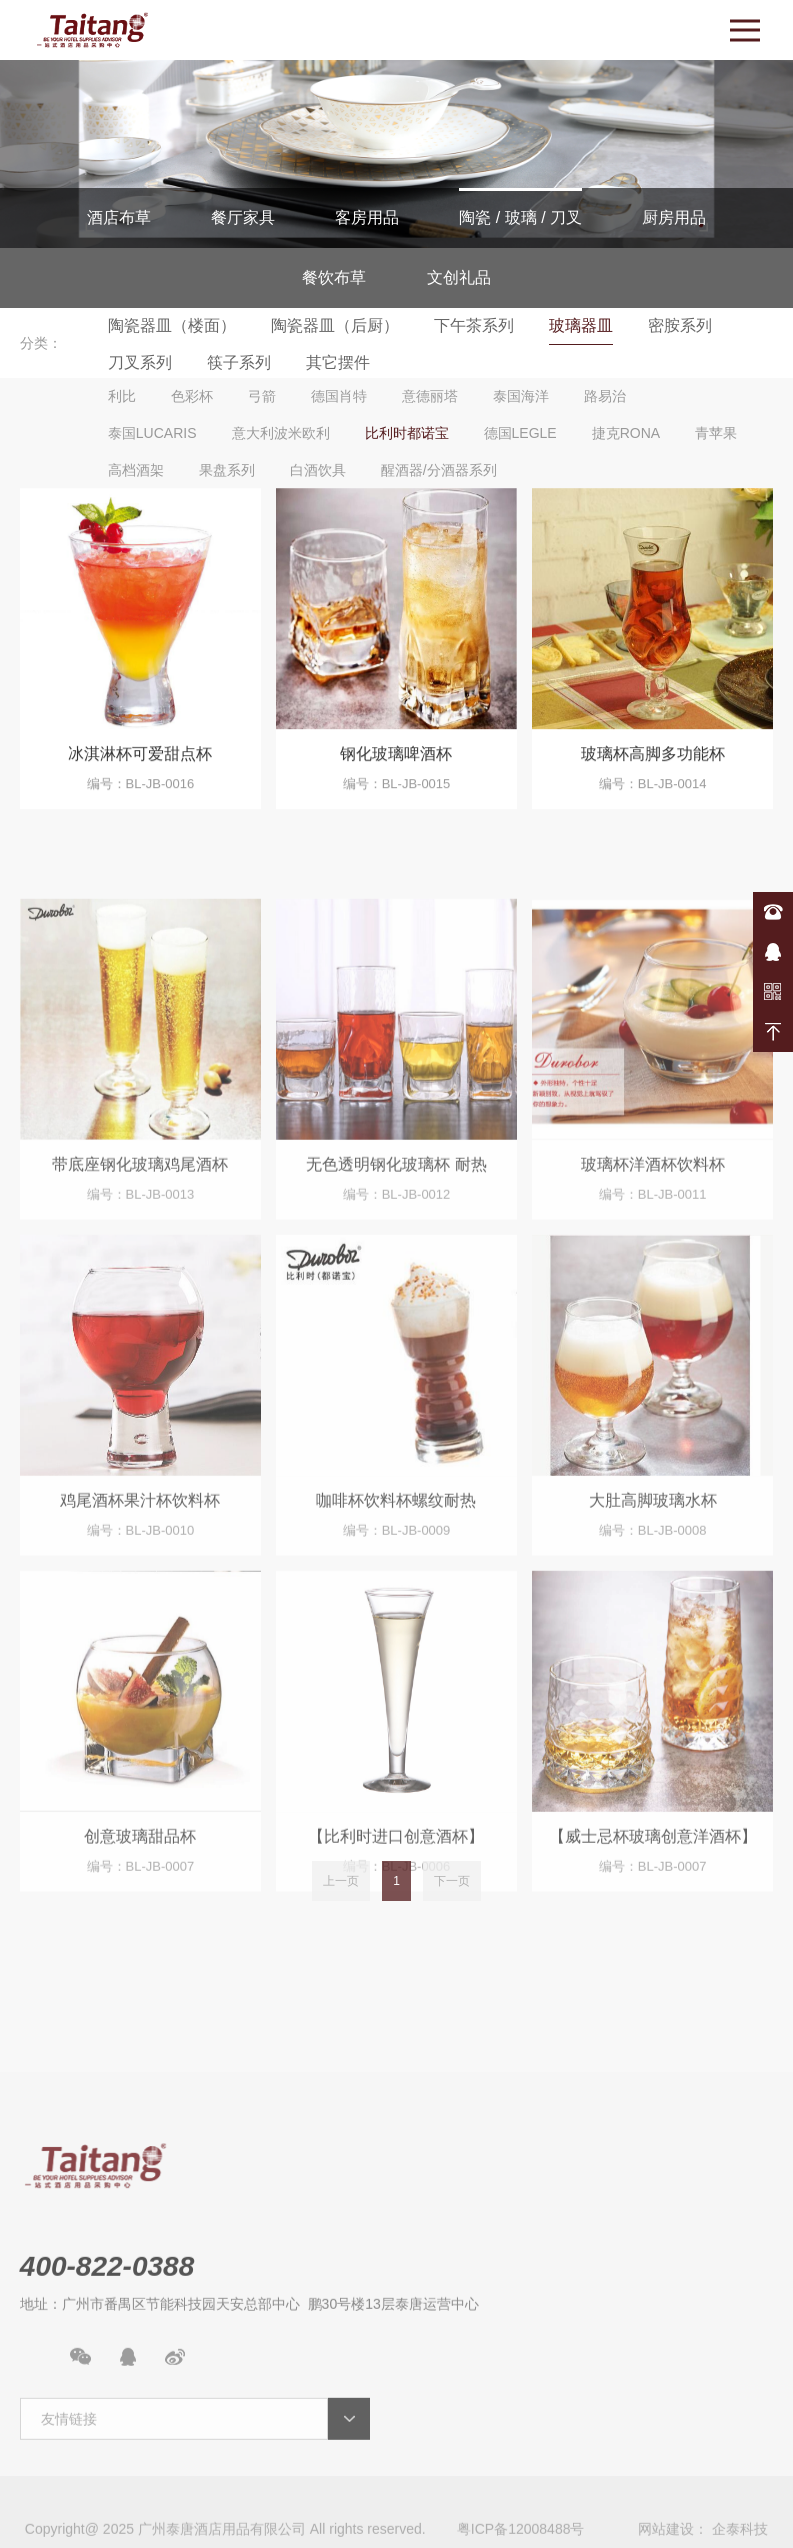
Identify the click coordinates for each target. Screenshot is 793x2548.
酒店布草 (119, 217)
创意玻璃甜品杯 (140, 1940)
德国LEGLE (520, 433)
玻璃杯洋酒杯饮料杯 (653, 1267)
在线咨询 (773, 952)
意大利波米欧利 (281, 433)
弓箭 (262, 396)
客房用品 (367, 217)
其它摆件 (338, 362)
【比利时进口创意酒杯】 (396, 1940)
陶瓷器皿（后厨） (335, 325)
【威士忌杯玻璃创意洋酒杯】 (653, 1940)
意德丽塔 (430, 396)
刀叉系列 (140, 362)
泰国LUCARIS (152, 433)
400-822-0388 (773, 912)
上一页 (341, 1901)
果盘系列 (227, 470)
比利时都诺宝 (407, 433)
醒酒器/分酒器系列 (439, 470)
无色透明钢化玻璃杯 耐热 (396, 1267)
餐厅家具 (243, 217)
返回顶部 (773, 1032)
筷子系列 (239, 362)
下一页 (452, 1901)
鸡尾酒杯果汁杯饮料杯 (140, 1603)
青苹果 (716, 433)
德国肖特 (339, 396)
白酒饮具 (318, 470)
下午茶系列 (474, 325)
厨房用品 (674, 217)
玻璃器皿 (581, 325)
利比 (122, 396)
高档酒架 (136, 470)
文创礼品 (459, 277)
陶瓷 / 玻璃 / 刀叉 (520, 217)
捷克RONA (626, 433)
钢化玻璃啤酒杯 (396, 764)
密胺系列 (680, 325)
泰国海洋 (521, 396)
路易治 (605, 396)
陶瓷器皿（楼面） (172, 325)
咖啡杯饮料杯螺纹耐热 (396, 1603)
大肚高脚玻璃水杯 (653, 1603)
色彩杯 (192, 396)
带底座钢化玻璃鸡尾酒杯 (140, 1267)
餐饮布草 (334, 277)
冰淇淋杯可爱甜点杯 (140, 764)
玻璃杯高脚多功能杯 (653, 764)
